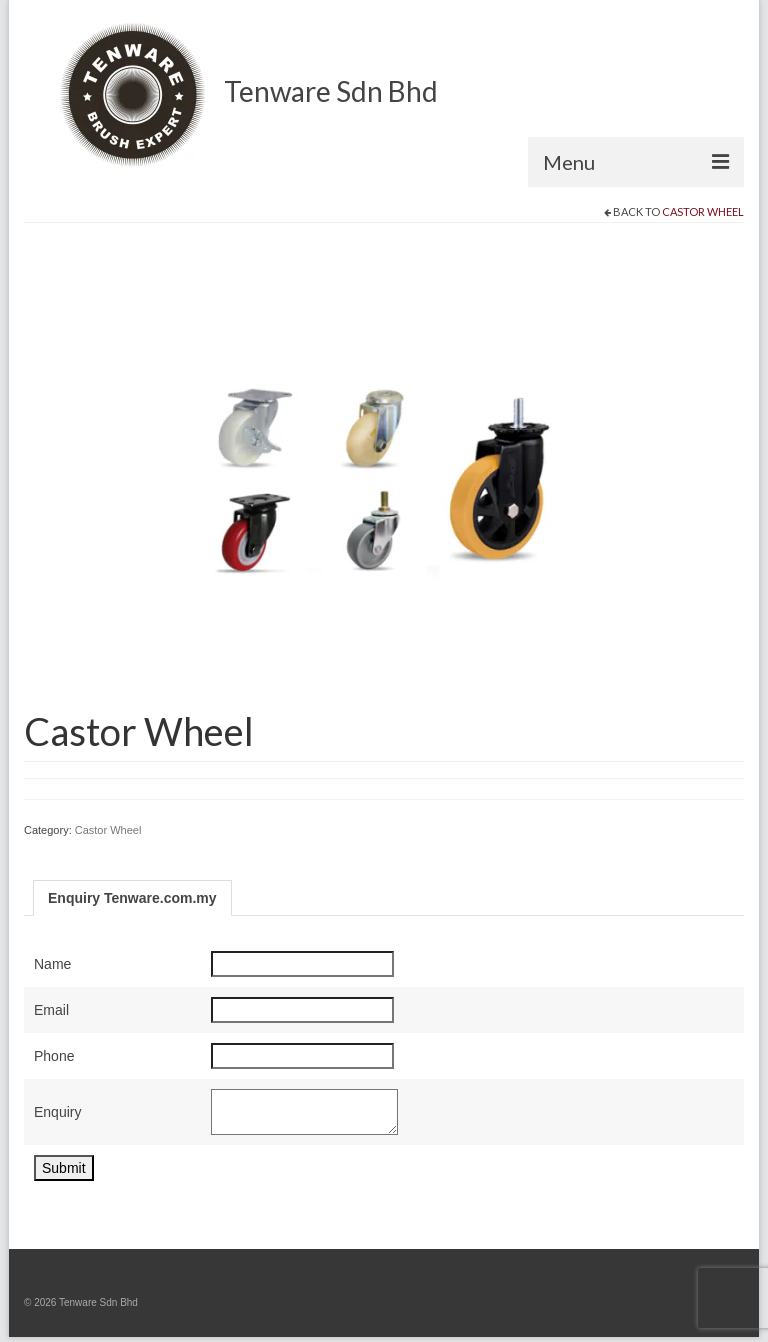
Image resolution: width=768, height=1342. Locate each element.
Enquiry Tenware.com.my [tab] (132, 898)
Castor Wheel (703, 211)
